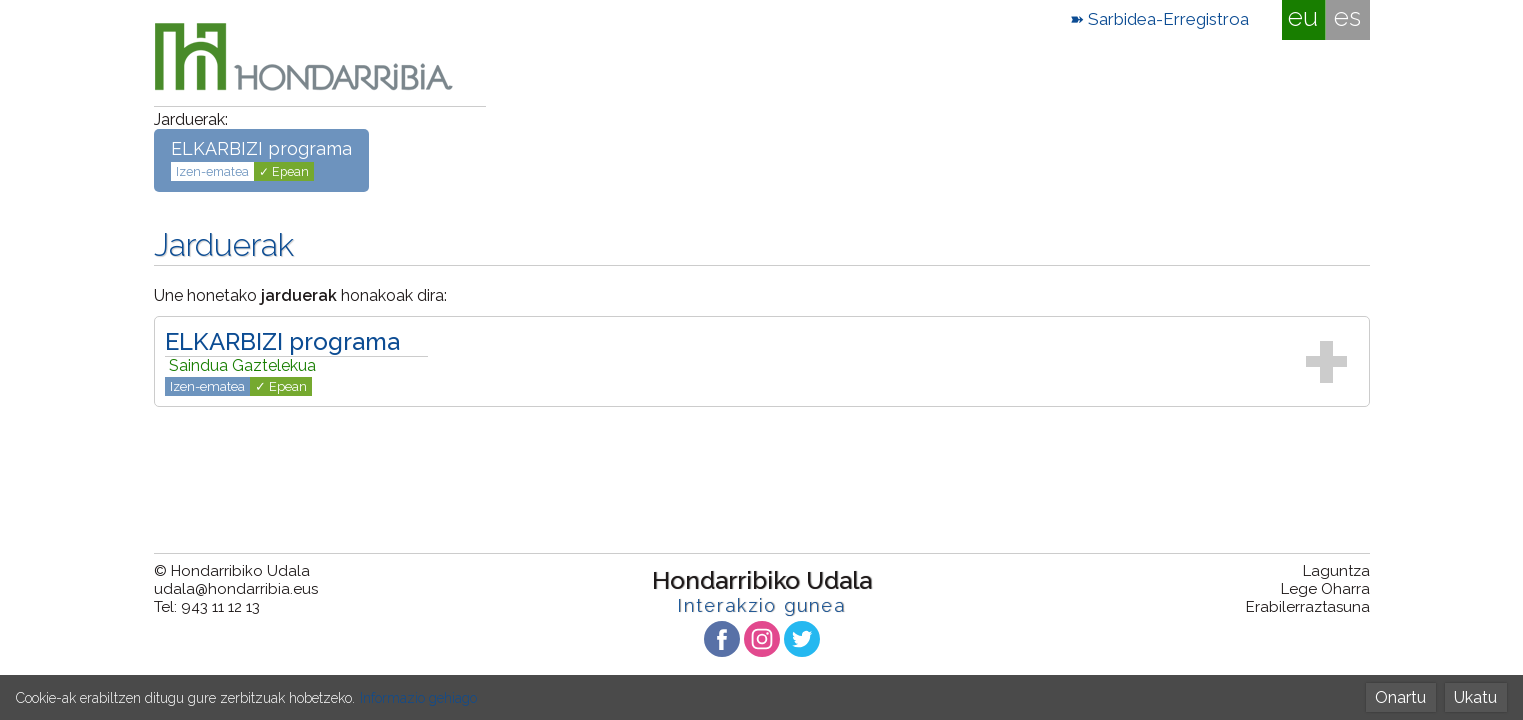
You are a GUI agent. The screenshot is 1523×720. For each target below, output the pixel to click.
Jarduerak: (191, 119)
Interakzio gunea (761, 605)
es (1347, 17)
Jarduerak (224, 244)
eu (1303, 17)
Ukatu (1475, 697)
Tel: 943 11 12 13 (207, 607)
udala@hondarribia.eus (236, 589)
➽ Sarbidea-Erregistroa (1159, 19)
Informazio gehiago (418, 698)
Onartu (1400, 697)
